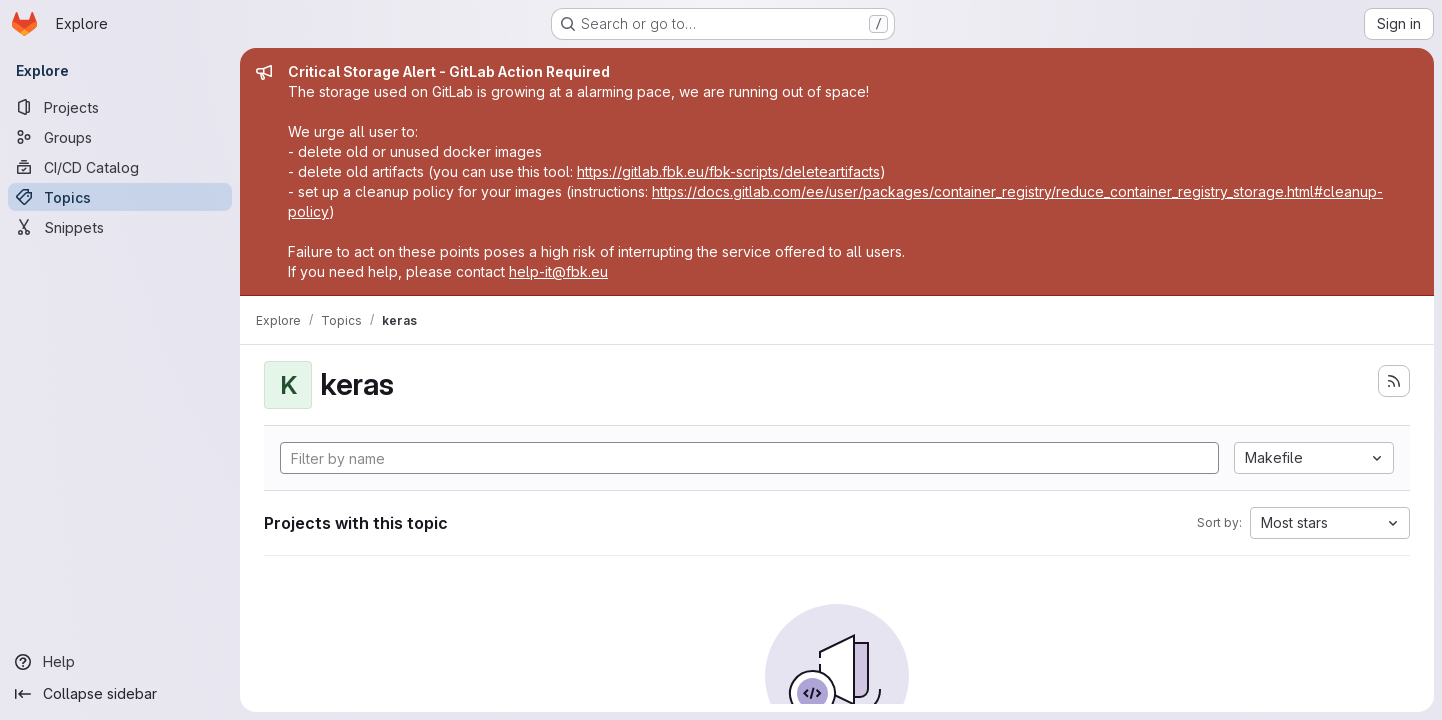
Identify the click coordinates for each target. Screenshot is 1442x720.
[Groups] (120, 137)
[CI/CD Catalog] (120, 167)
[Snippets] (120, 227)
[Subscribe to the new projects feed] (1394, 381)
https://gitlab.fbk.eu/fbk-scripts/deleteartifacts (728, 171)
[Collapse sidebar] (120, 694)
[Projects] (120, 107)
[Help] (120, 662)
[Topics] (120, 197)
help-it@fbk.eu (558, 271)
